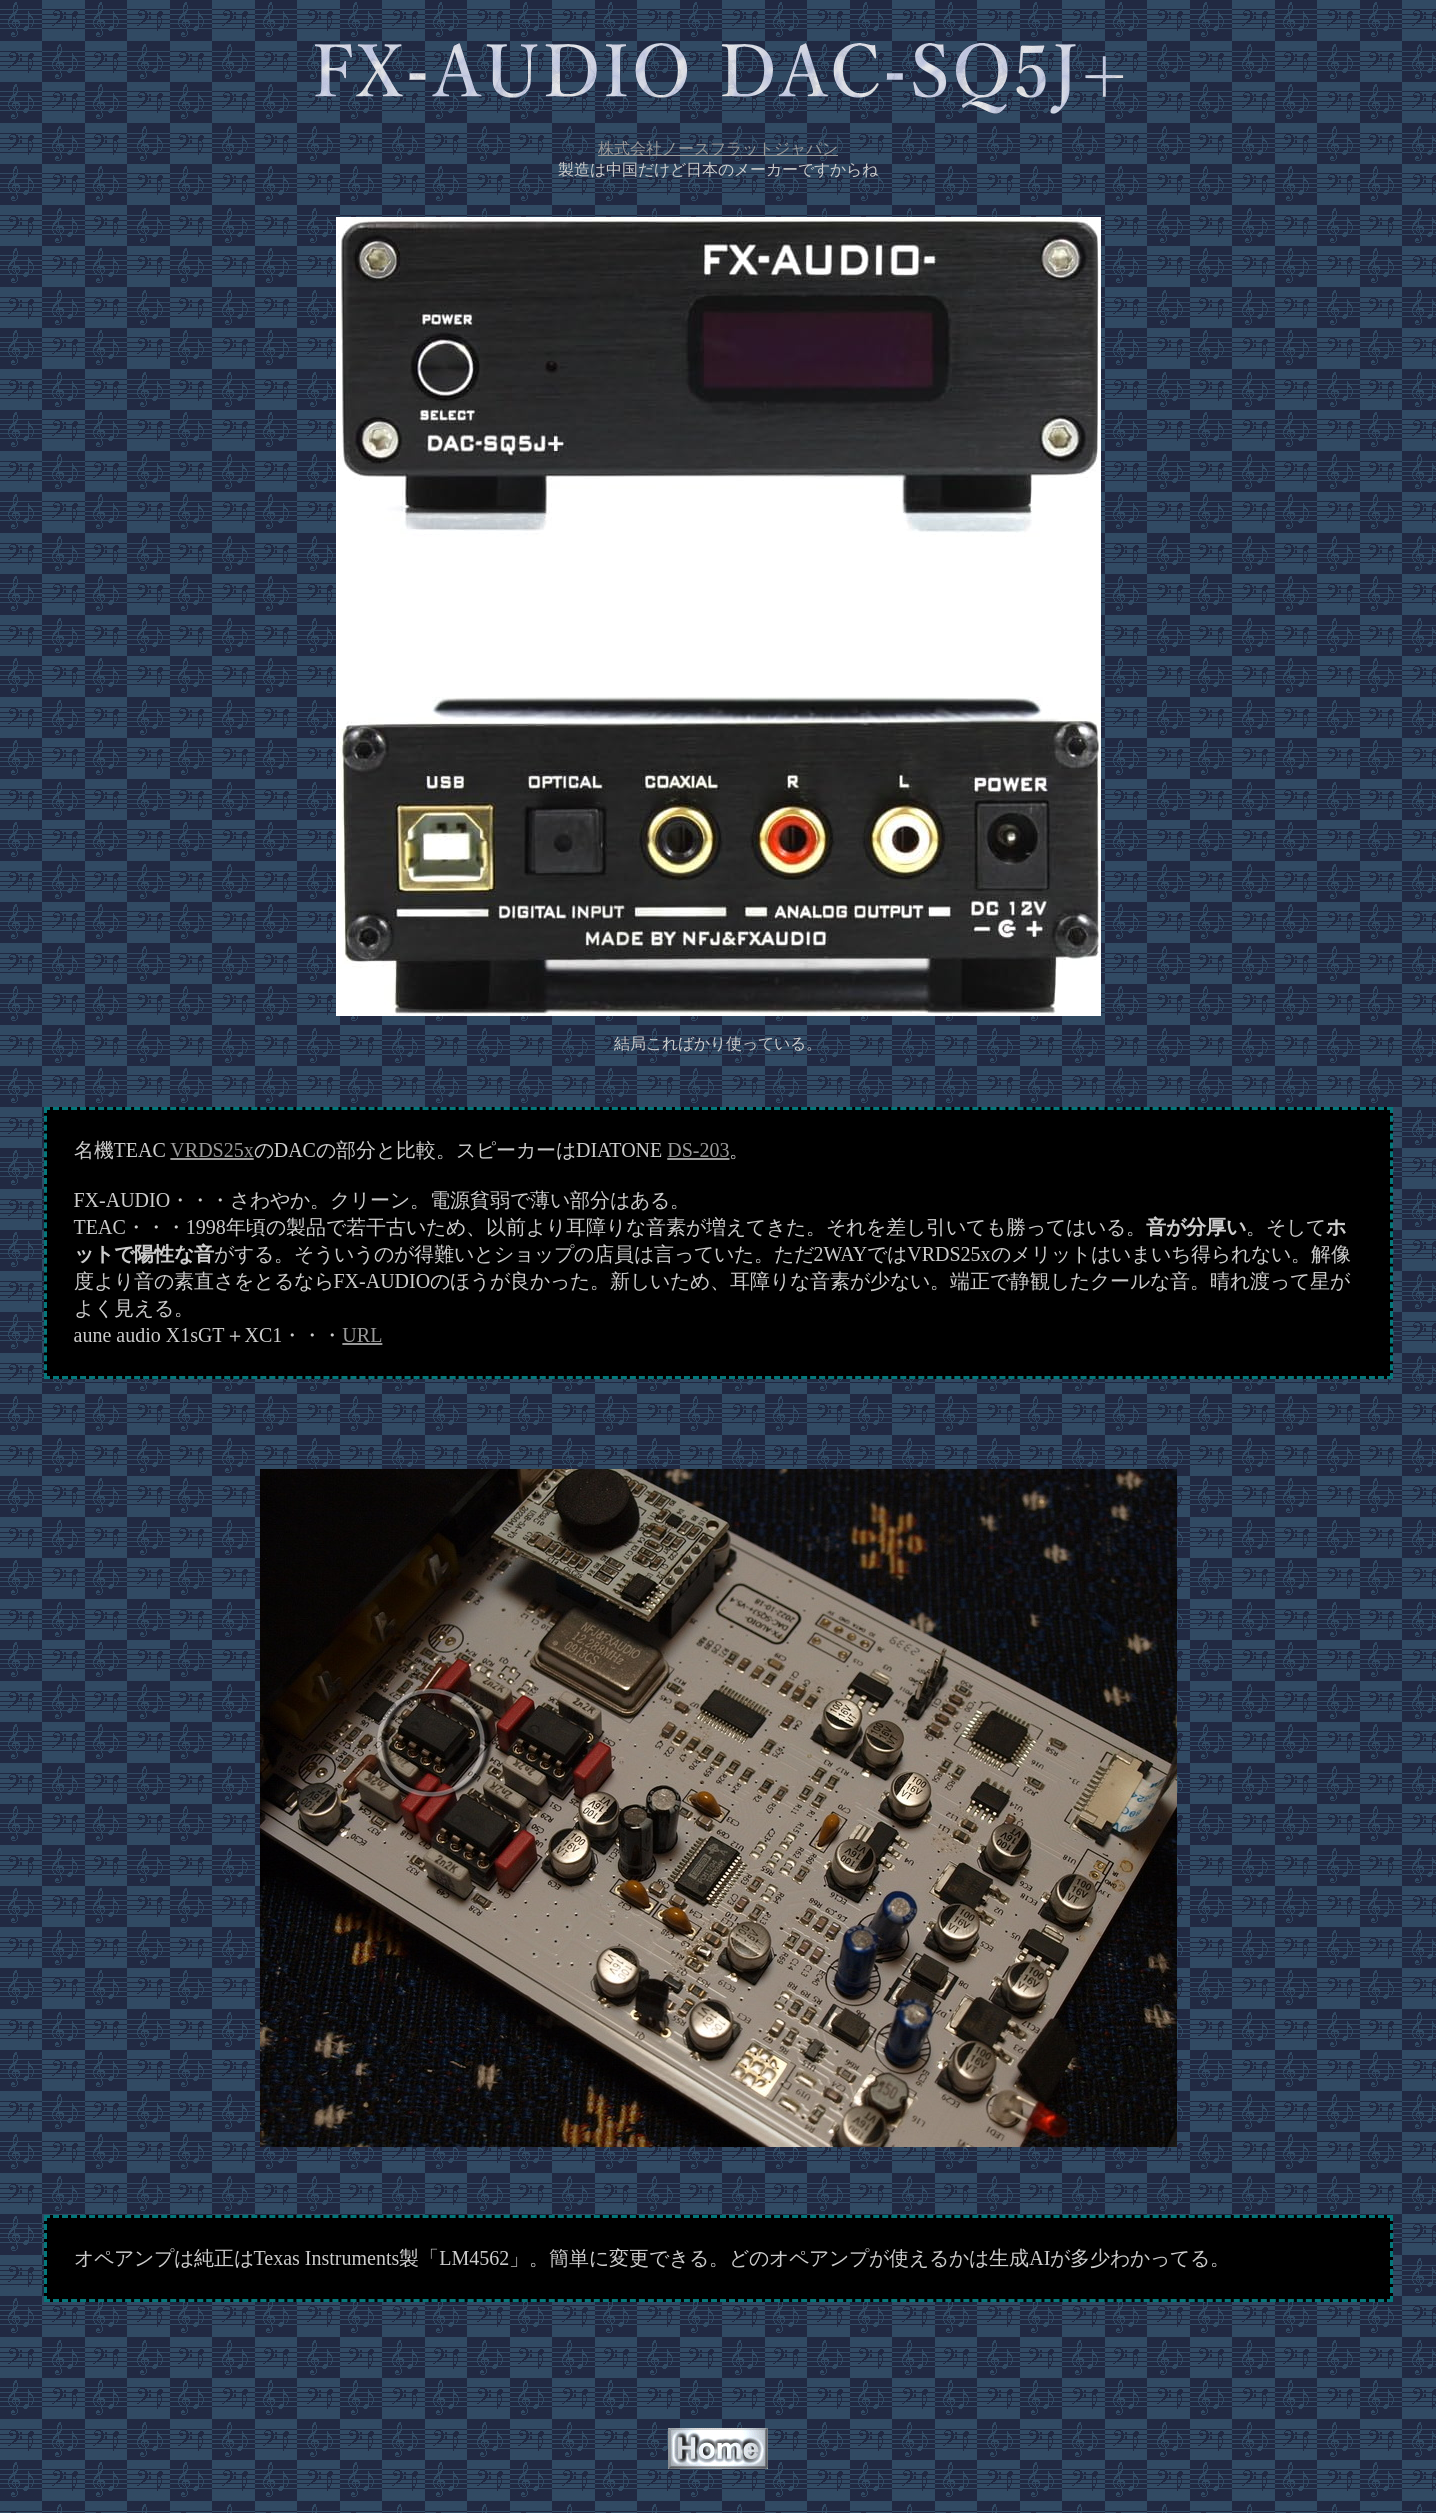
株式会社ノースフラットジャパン (718, 148)
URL (362, 1335)
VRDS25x (211, 1150)
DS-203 (698, 1150)
